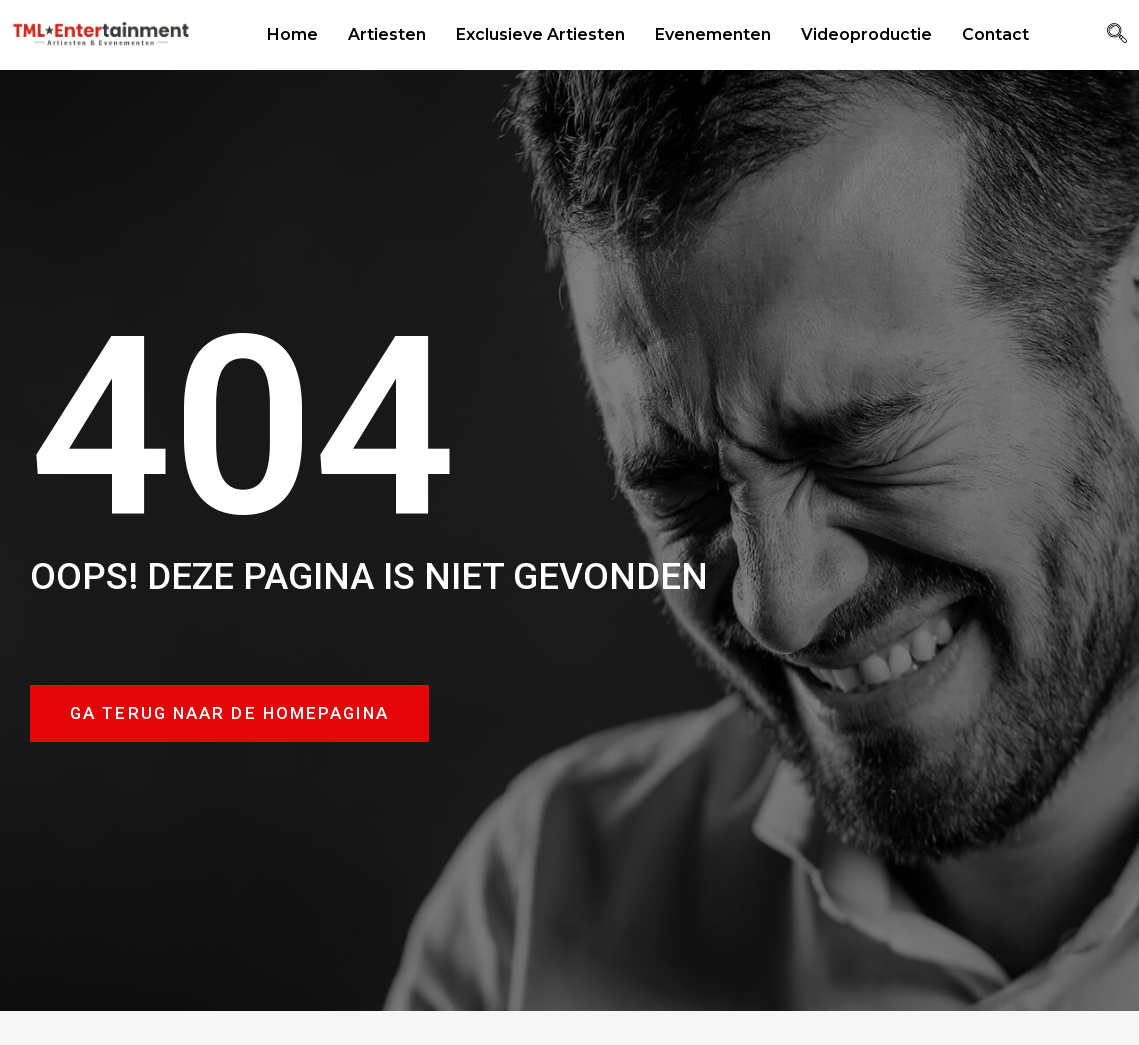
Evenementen (713, 34)
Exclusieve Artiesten (540, 34)
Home (292, 34)
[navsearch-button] (1117, 35)
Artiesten (387, 34)
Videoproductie (866, 34)
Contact (995, 34)
